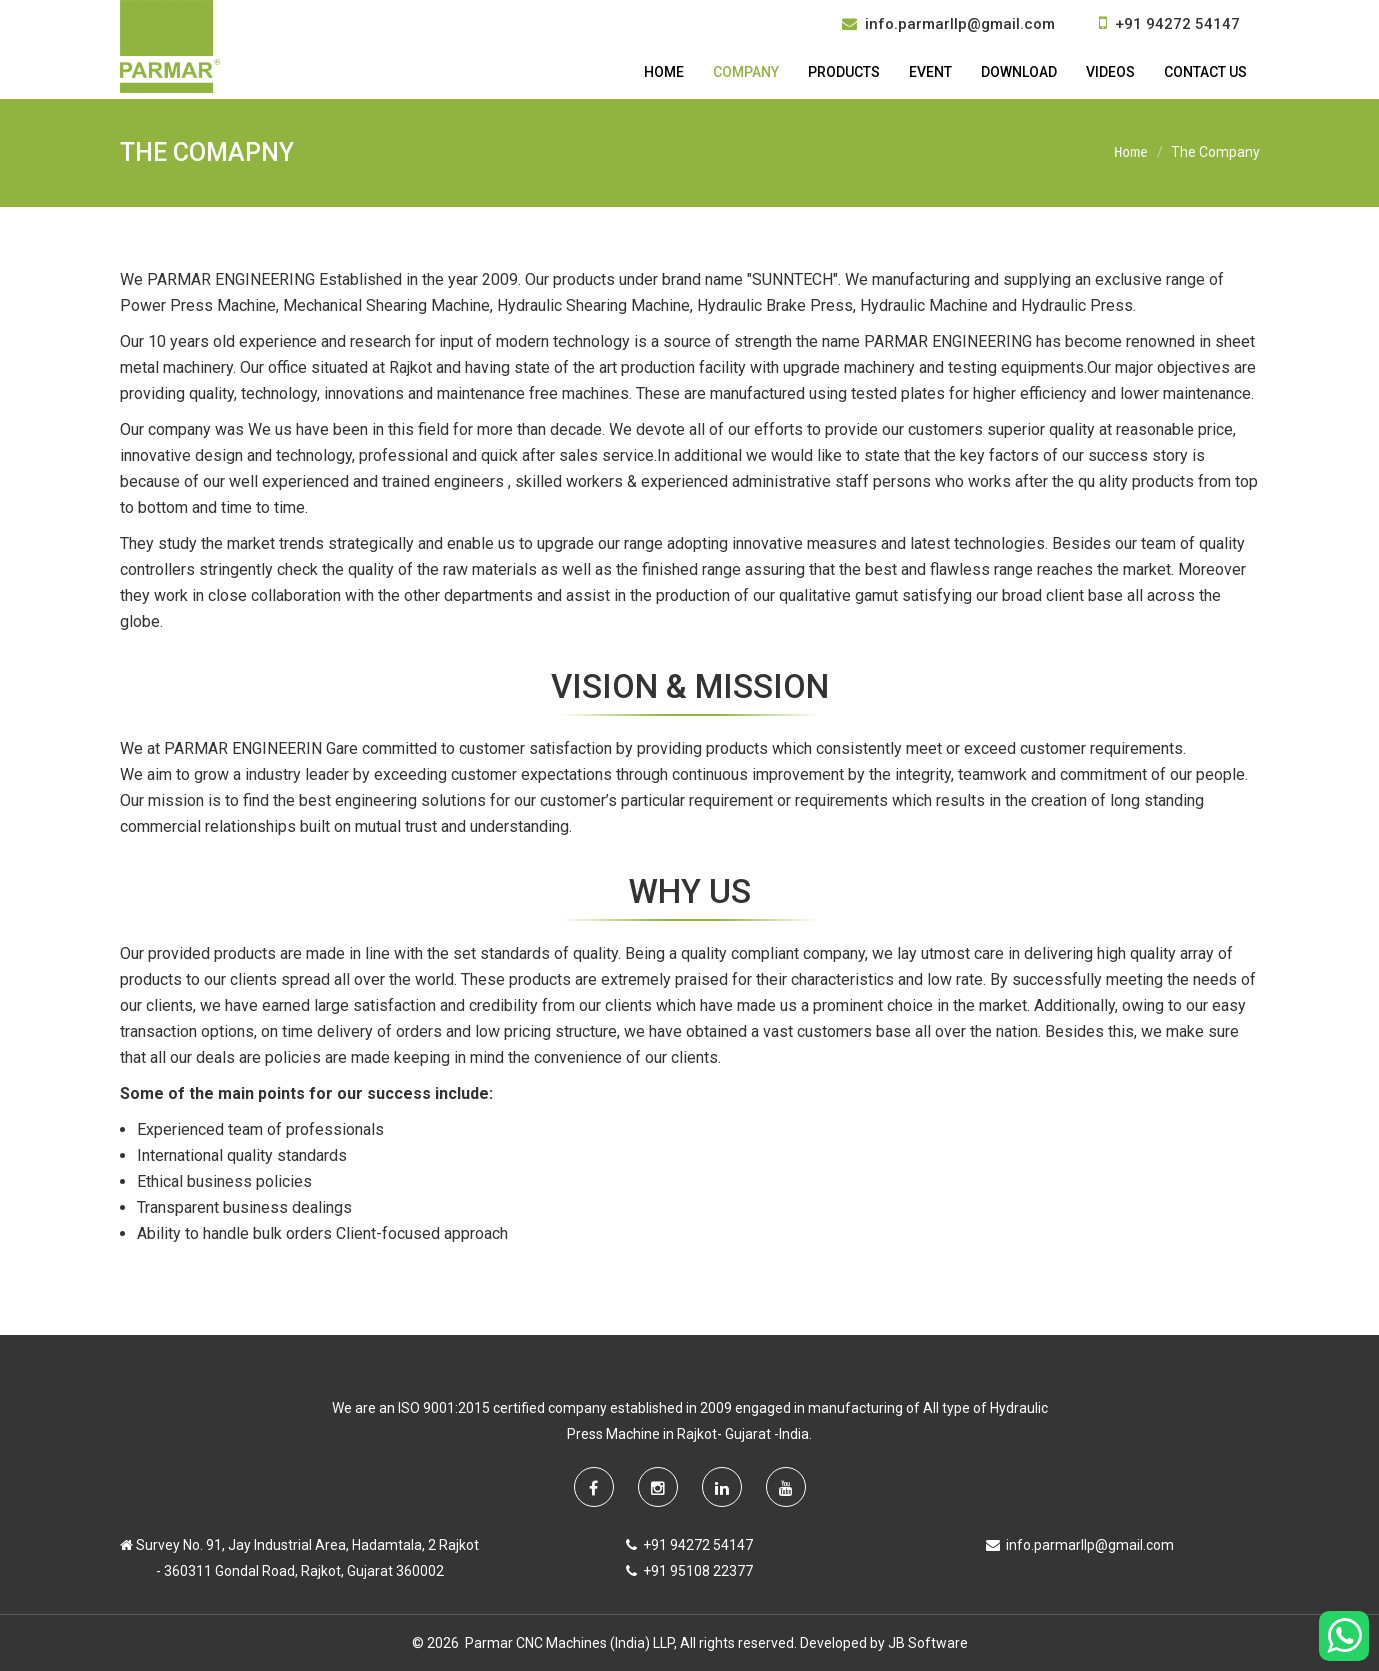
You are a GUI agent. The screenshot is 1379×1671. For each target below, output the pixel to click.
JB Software (928, 1643)
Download (1019, 72)
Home (664, 72)
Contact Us (1205, 72)
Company (746, 72)
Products (844, 72)
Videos (1110, 72)
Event (930, 72)
